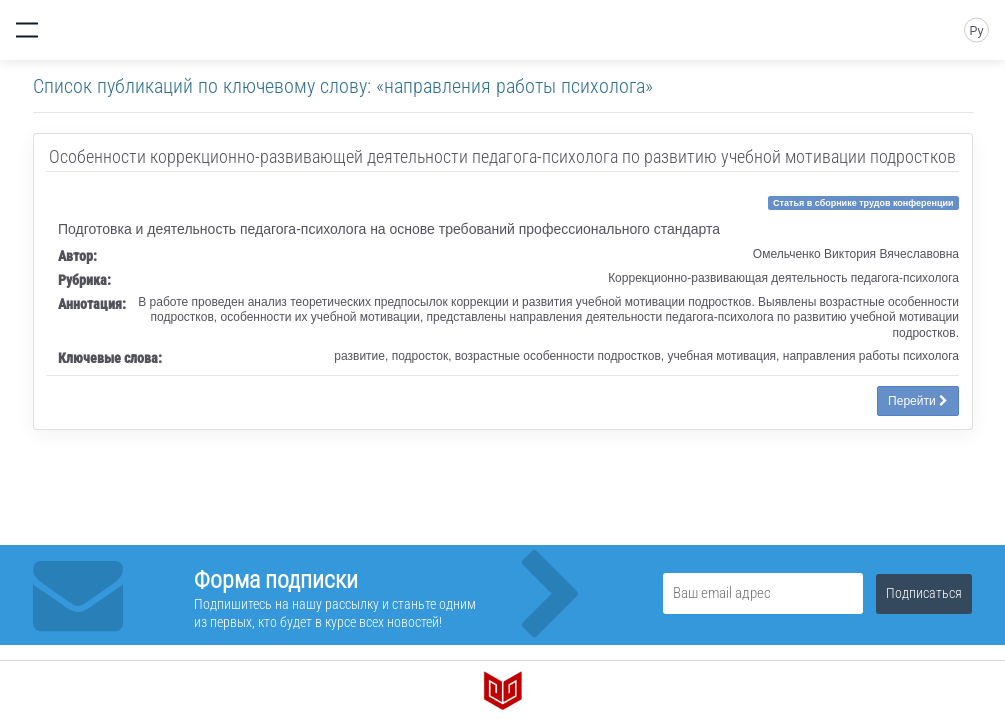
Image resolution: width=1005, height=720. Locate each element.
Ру (976, 31)
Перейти (918, 401)
